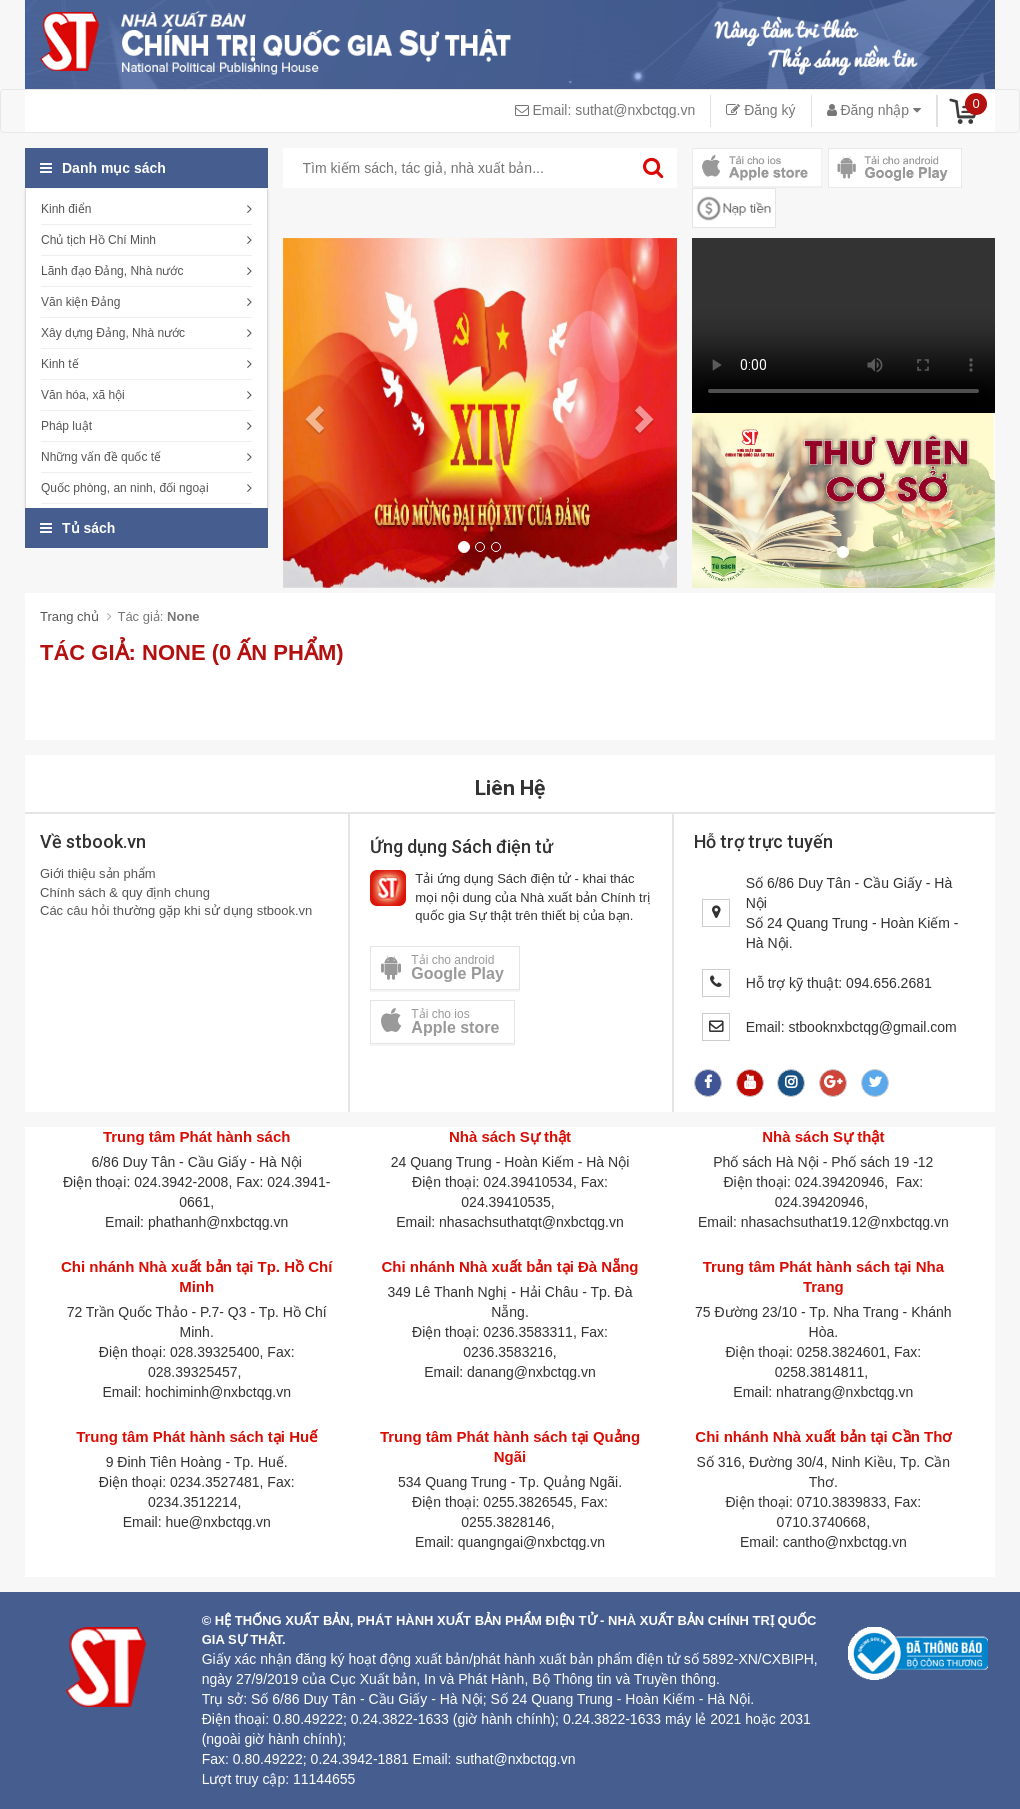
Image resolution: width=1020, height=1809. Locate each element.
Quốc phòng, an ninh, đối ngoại (125, 488)
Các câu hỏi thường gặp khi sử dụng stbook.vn (176, 910)
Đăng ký (760, 110)
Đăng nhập (874, 110)
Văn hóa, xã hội (83, 395)
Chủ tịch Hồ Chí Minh (98, 240)
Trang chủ (69, 616)
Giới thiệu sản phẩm (98, 873)
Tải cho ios (440, 1021)
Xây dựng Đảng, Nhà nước (113, 333)
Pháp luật (66, 426)
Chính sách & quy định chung (125, 892)
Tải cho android (442, 967)
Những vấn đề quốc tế (101, 457)
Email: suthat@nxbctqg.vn (605, 110)
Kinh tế (60, 364)
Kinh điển (66, 209)
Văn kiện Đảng (80, 302)
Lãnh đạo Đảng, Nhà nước (112, 271)
